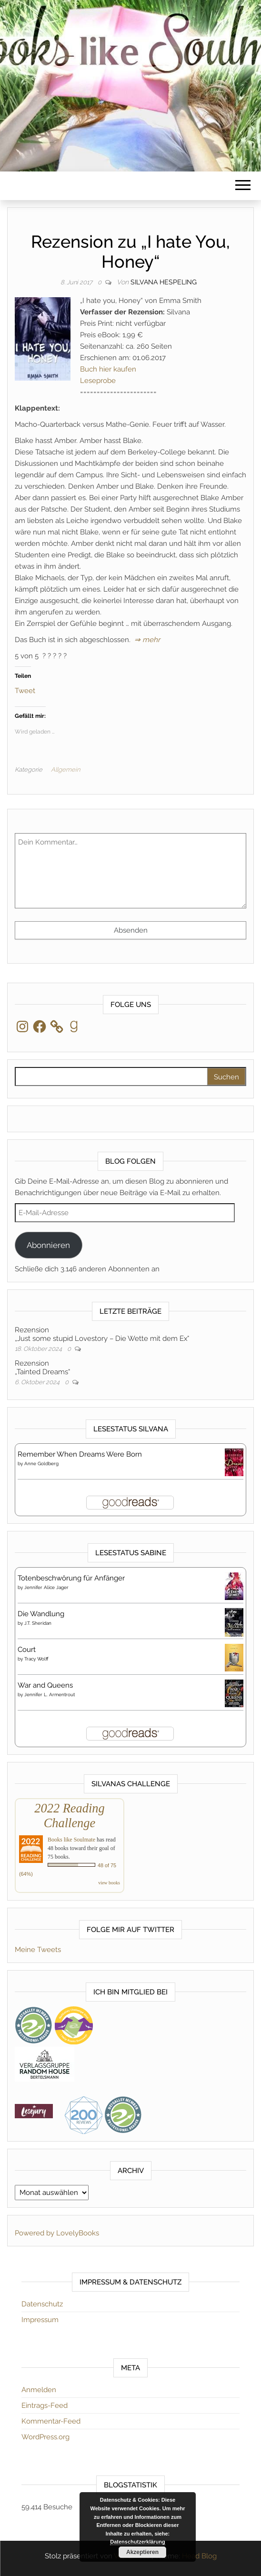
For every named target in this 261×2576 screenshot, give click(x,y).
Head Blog (199, 2556)
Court (27, 1649)
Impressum (40, 2319)
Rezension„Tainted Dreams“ (42, 1367)
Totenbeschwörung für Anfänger (71, 1578)
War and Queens (45, 1685)
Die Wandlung (41, 1614)
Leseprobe (98, 380)
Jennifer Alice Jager (46, 1587)
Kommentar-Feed (50, 2421)
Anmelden (38, 2389)
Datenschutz (42, 2304)
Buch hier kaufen (108, 369)
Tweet (25, 690)
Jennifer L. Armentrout (49, 1694)
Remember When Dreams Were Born (80, 1454)
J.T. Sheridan (37, 1623)
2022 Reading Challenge (69, 1815)
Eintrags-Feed (44, 2405)
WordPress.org (45, 2437)
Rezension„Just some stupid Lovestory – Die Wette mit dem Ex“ (102, 1334)
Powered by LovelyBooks (57, 2233)
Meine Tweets (38, 1949)
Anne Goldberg (41, 1463)
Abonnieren (48, 1245)
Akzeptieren (142, 2552)
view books (109, 1882)
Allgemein (65, 769)
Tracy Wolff (36, 1658)
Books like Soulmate (71, 1839)
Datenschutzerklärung (137, 2542)
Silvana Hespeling (163, 282)
